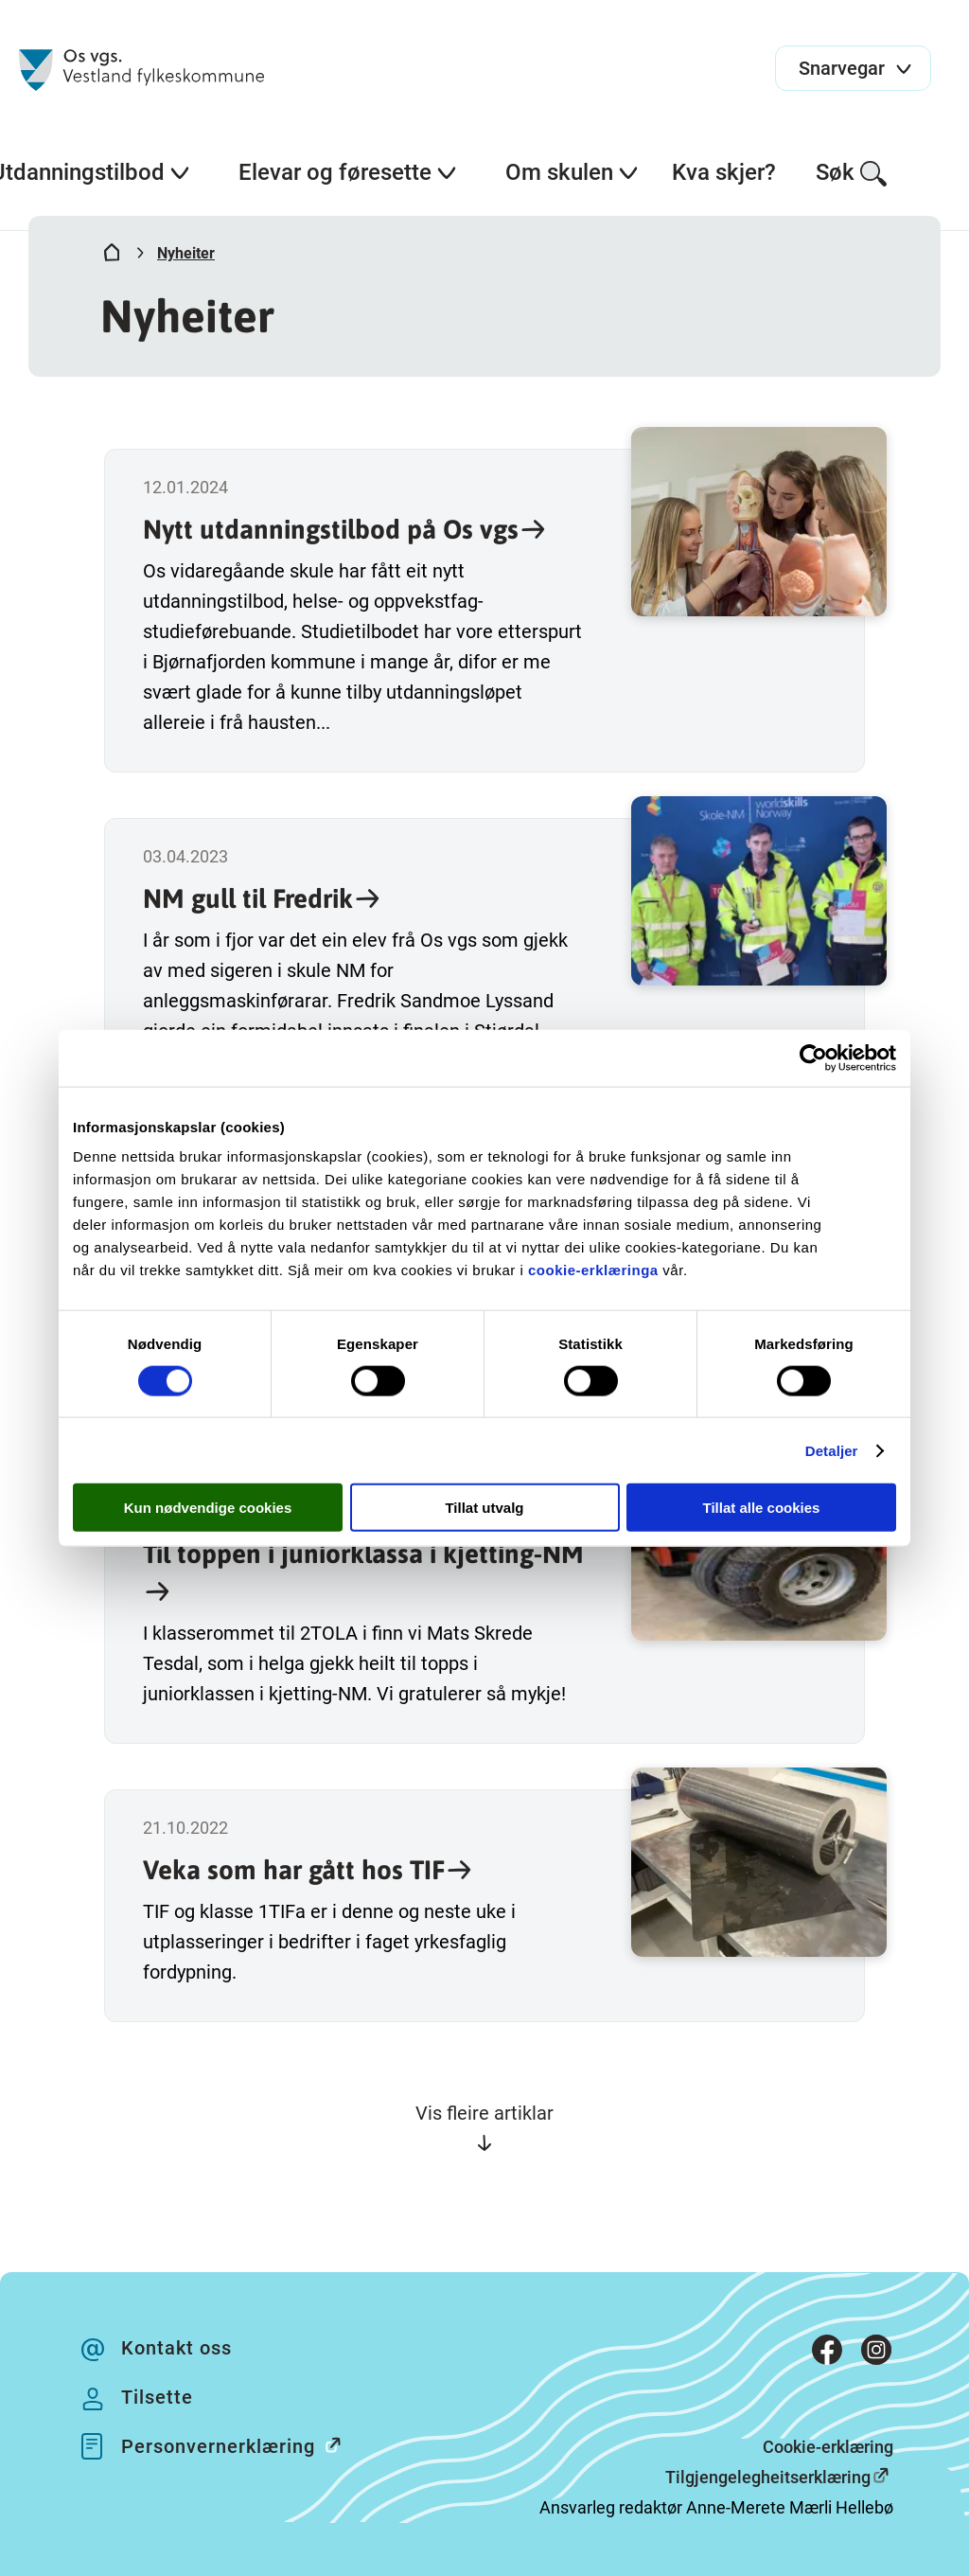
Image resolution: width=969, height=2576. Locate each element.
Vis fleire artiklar (484, 2128)
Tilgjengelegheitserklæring (768, 2477)
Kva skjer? (724, 172)
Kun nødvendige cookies (208, 1508)
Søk (852, 173)
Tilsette (157, 2397)
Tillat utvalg (484, 1508)
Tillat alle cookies (761, 1508)
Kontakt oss (176, 2347)
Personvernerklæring (241, 2445)
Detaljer (831, 1450)
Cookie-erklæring (828, 2447)
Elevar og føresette (348, 172)
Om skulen (572, 172)
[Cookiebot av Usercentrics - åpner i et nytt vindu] (813, 1057)
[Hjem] (111, 257)
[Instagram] (876, 2354)
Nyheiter (186, 253)
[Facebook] (827, 2354)
